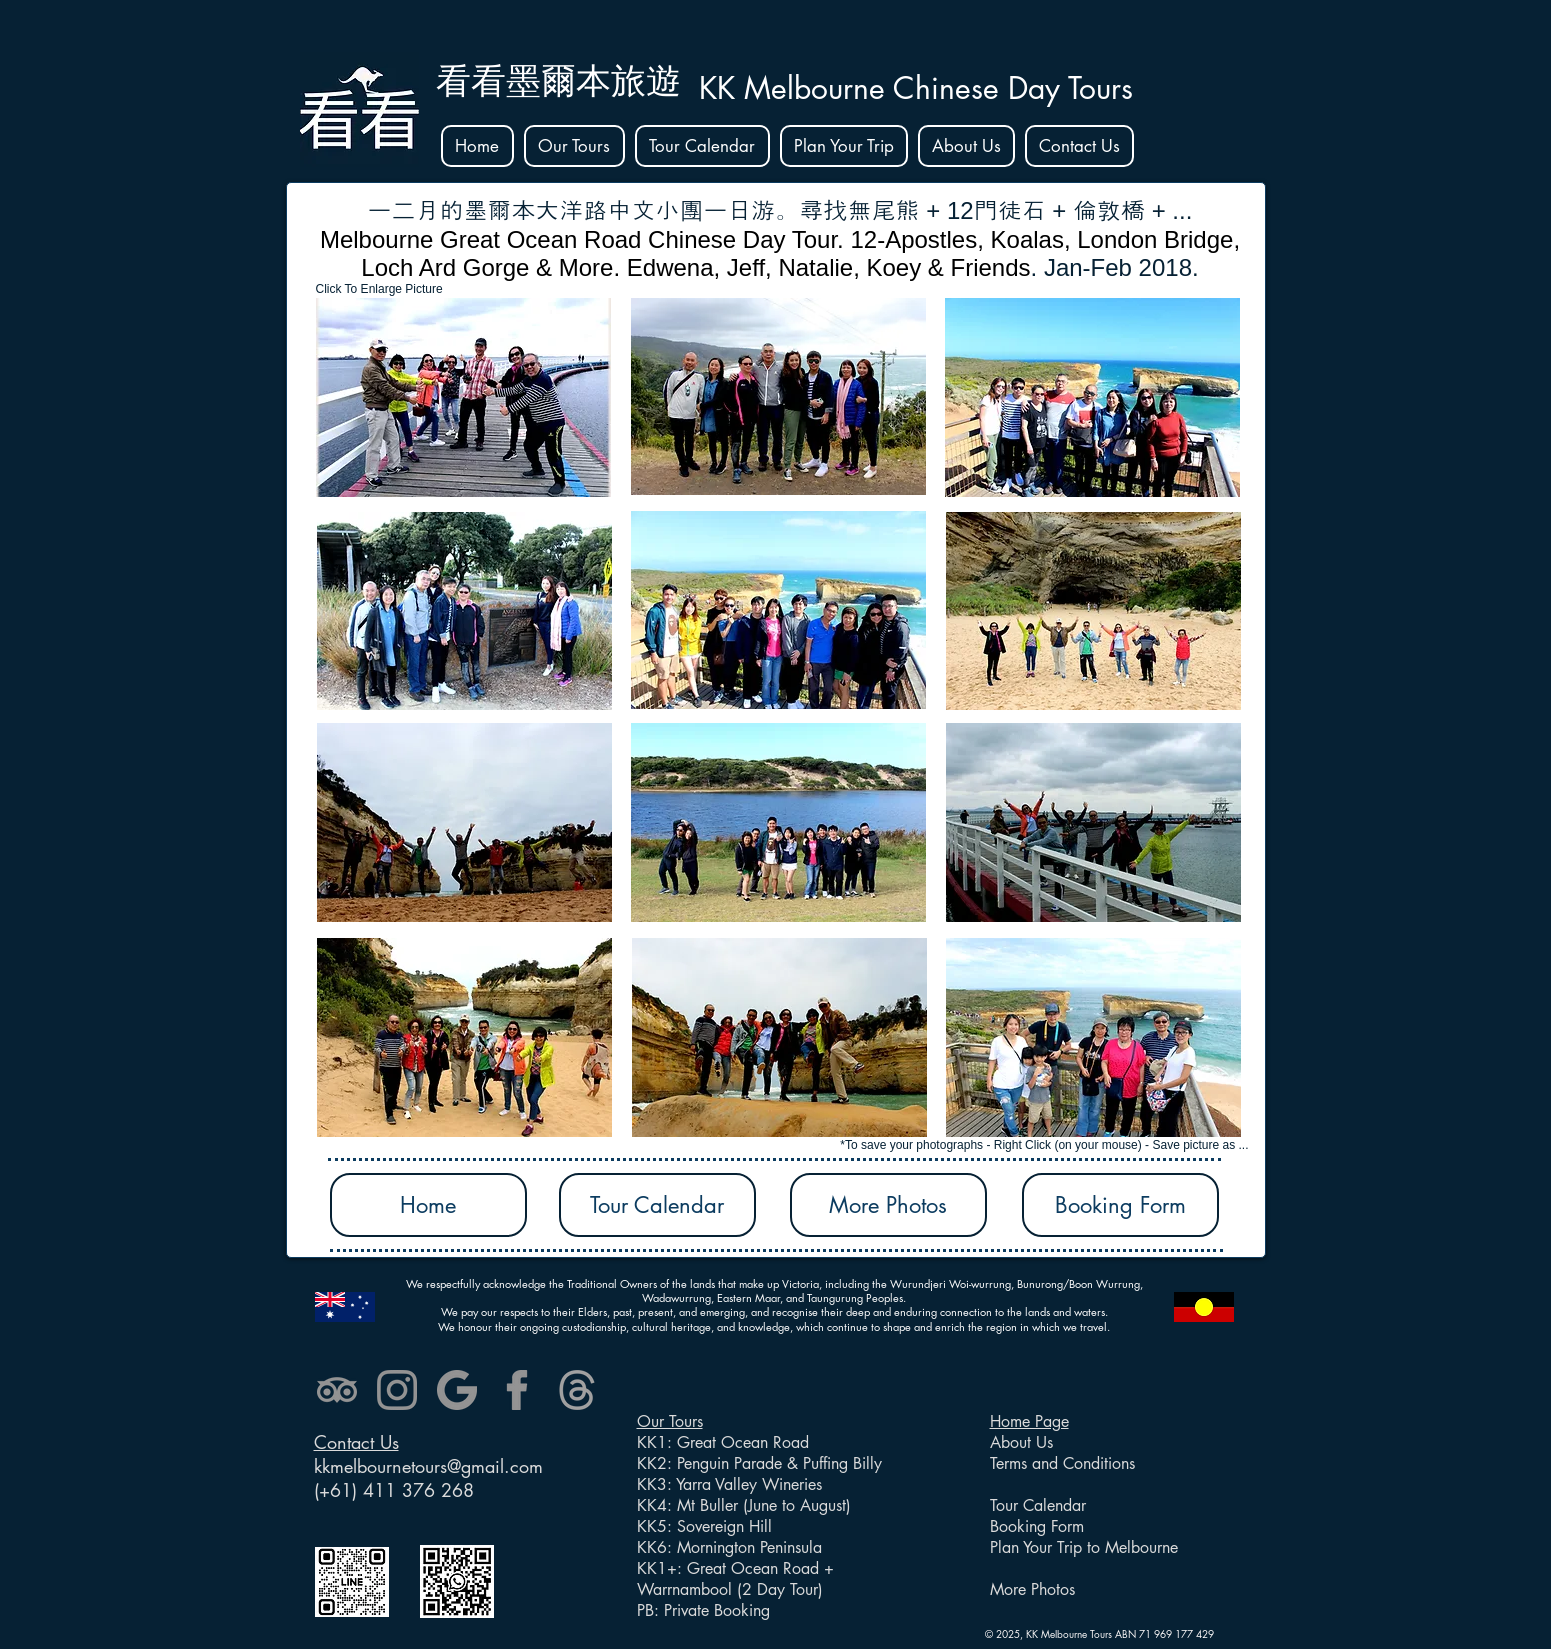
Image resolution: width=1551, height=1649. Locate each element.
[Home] (428, 1205)
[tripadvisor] (337, 1390)
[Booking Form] (1120, 1205)
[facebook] (517, 1390)
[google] (457, 1390)
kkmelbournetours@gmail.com (428, 1466)
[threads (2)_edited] (577, 1390)
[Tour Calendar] (657, 1205)
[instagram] (397, 1390)
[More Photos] (888, 1205)
